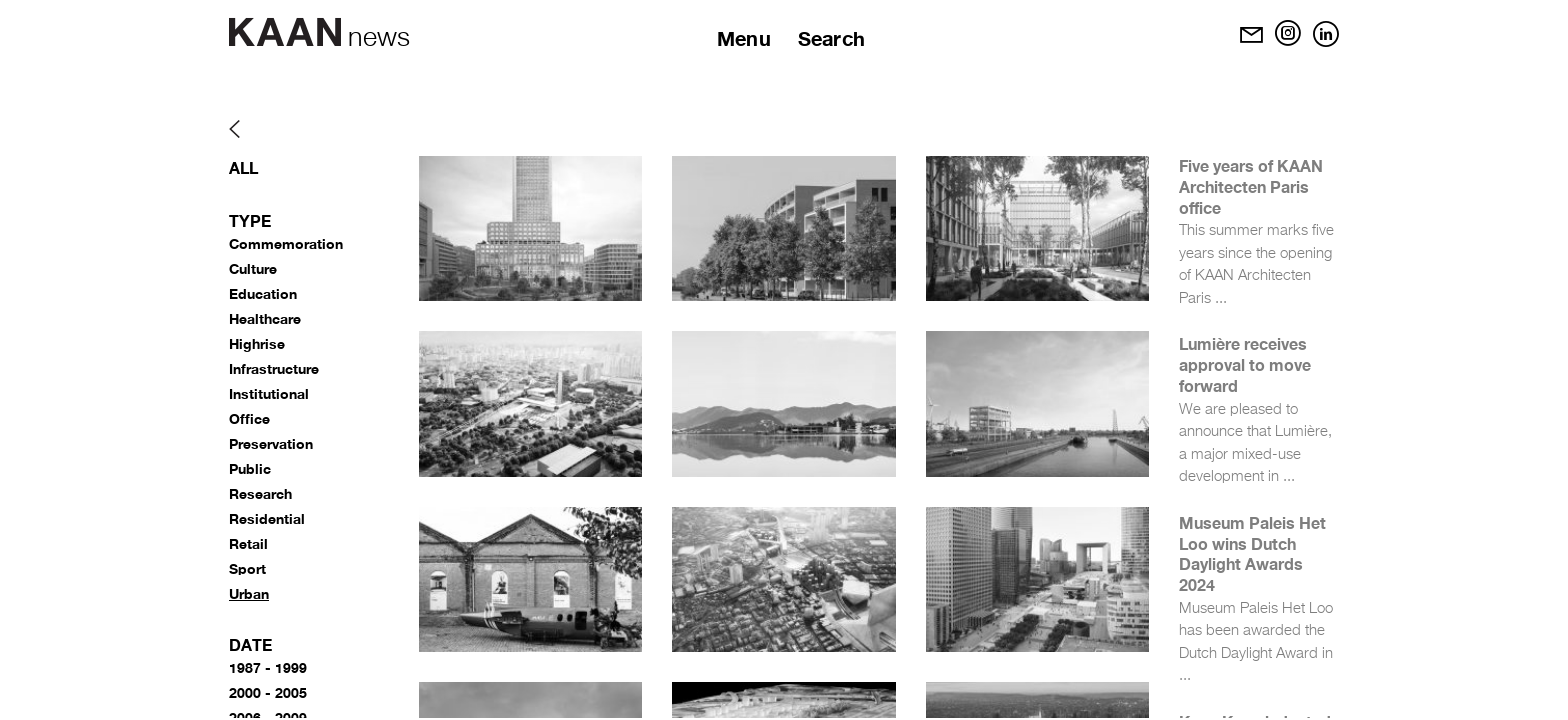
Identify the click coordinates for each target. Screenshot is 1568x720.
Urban (249, 593)
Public (250, 468)
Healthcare (265, 318)
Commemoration (286, 243)
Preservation (271, 443)
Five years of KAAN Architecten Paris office (1251, 186)
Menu (744, 38)
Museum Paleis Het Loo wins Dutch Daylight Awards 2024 (1252, 553)
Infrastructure (274, 368)
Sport (247, 568)
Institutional (269, 393)
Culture (253, 268)
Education (263, 293)
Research (260, 493)
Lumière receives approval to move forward (1245, 364)
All (243, 167)
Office (249, 418)
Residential (267, 518)
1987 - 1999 (268, 667)
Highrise (257, 343)
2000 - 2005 (268, 692)
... (1221, 298)
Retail (248, 543)
